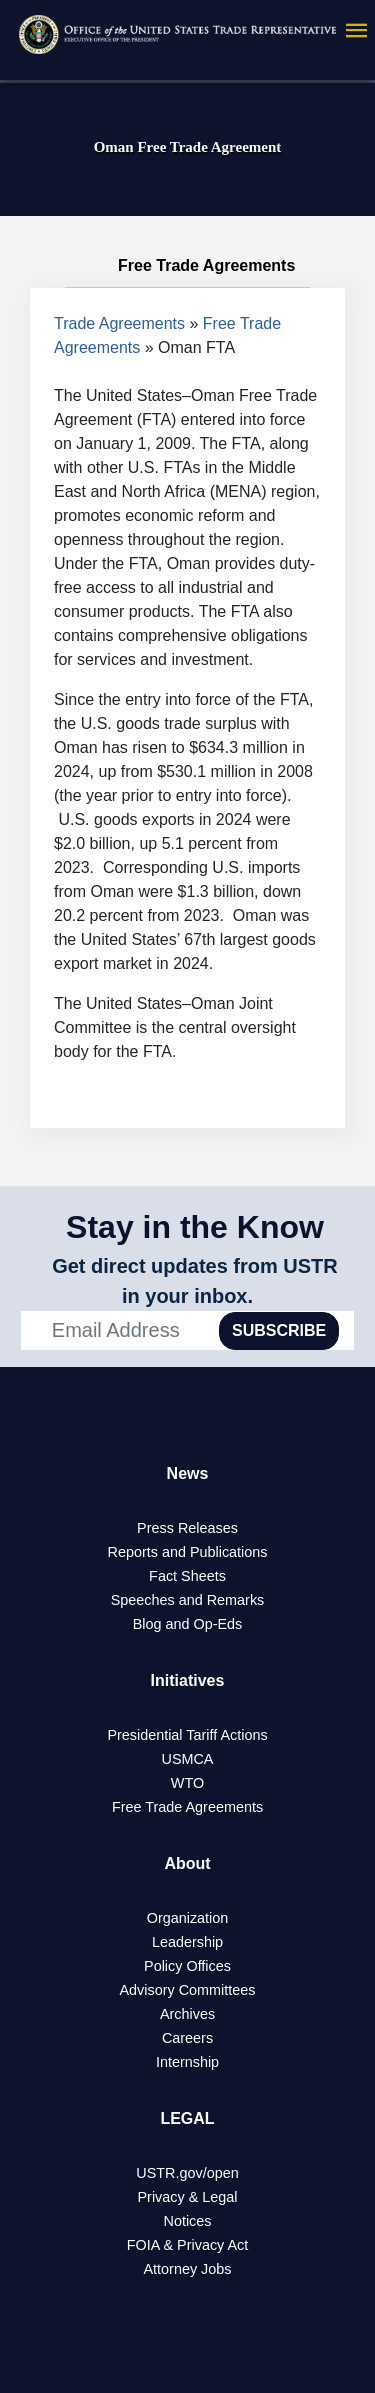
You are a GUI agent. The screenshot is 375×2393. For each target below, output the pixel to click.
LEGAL (187, 2118)
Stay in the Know (195, 1227)
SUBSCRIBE (279, 1330)
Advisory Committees (188, 1990)
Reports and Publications (188, 1552)
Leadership (187, 1942)
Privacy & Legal (188, 2197)
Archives (187, 2014)
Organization (188, 1918)
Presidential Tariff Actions (187, 1735)
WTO (187, 1783)
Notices (188, 2221)
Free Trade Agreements (187, 1807)
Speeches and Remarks (188, 1600)
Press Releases (187, 1528)
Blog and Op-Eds (188, 1624)
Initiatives (188, 1680)
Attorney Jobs (188, 2269)
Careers (187, 2038)
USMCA (188, 1759)
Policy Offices (187, 1966)
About (187, 1863)
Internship (187, 2062)
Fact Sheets (187, 1576)
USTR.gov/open (187, 2173)
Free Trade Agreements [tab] (188, 266)
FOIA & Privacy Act (188, 2245)
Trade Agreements (119, 323)
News (188, 1473)
